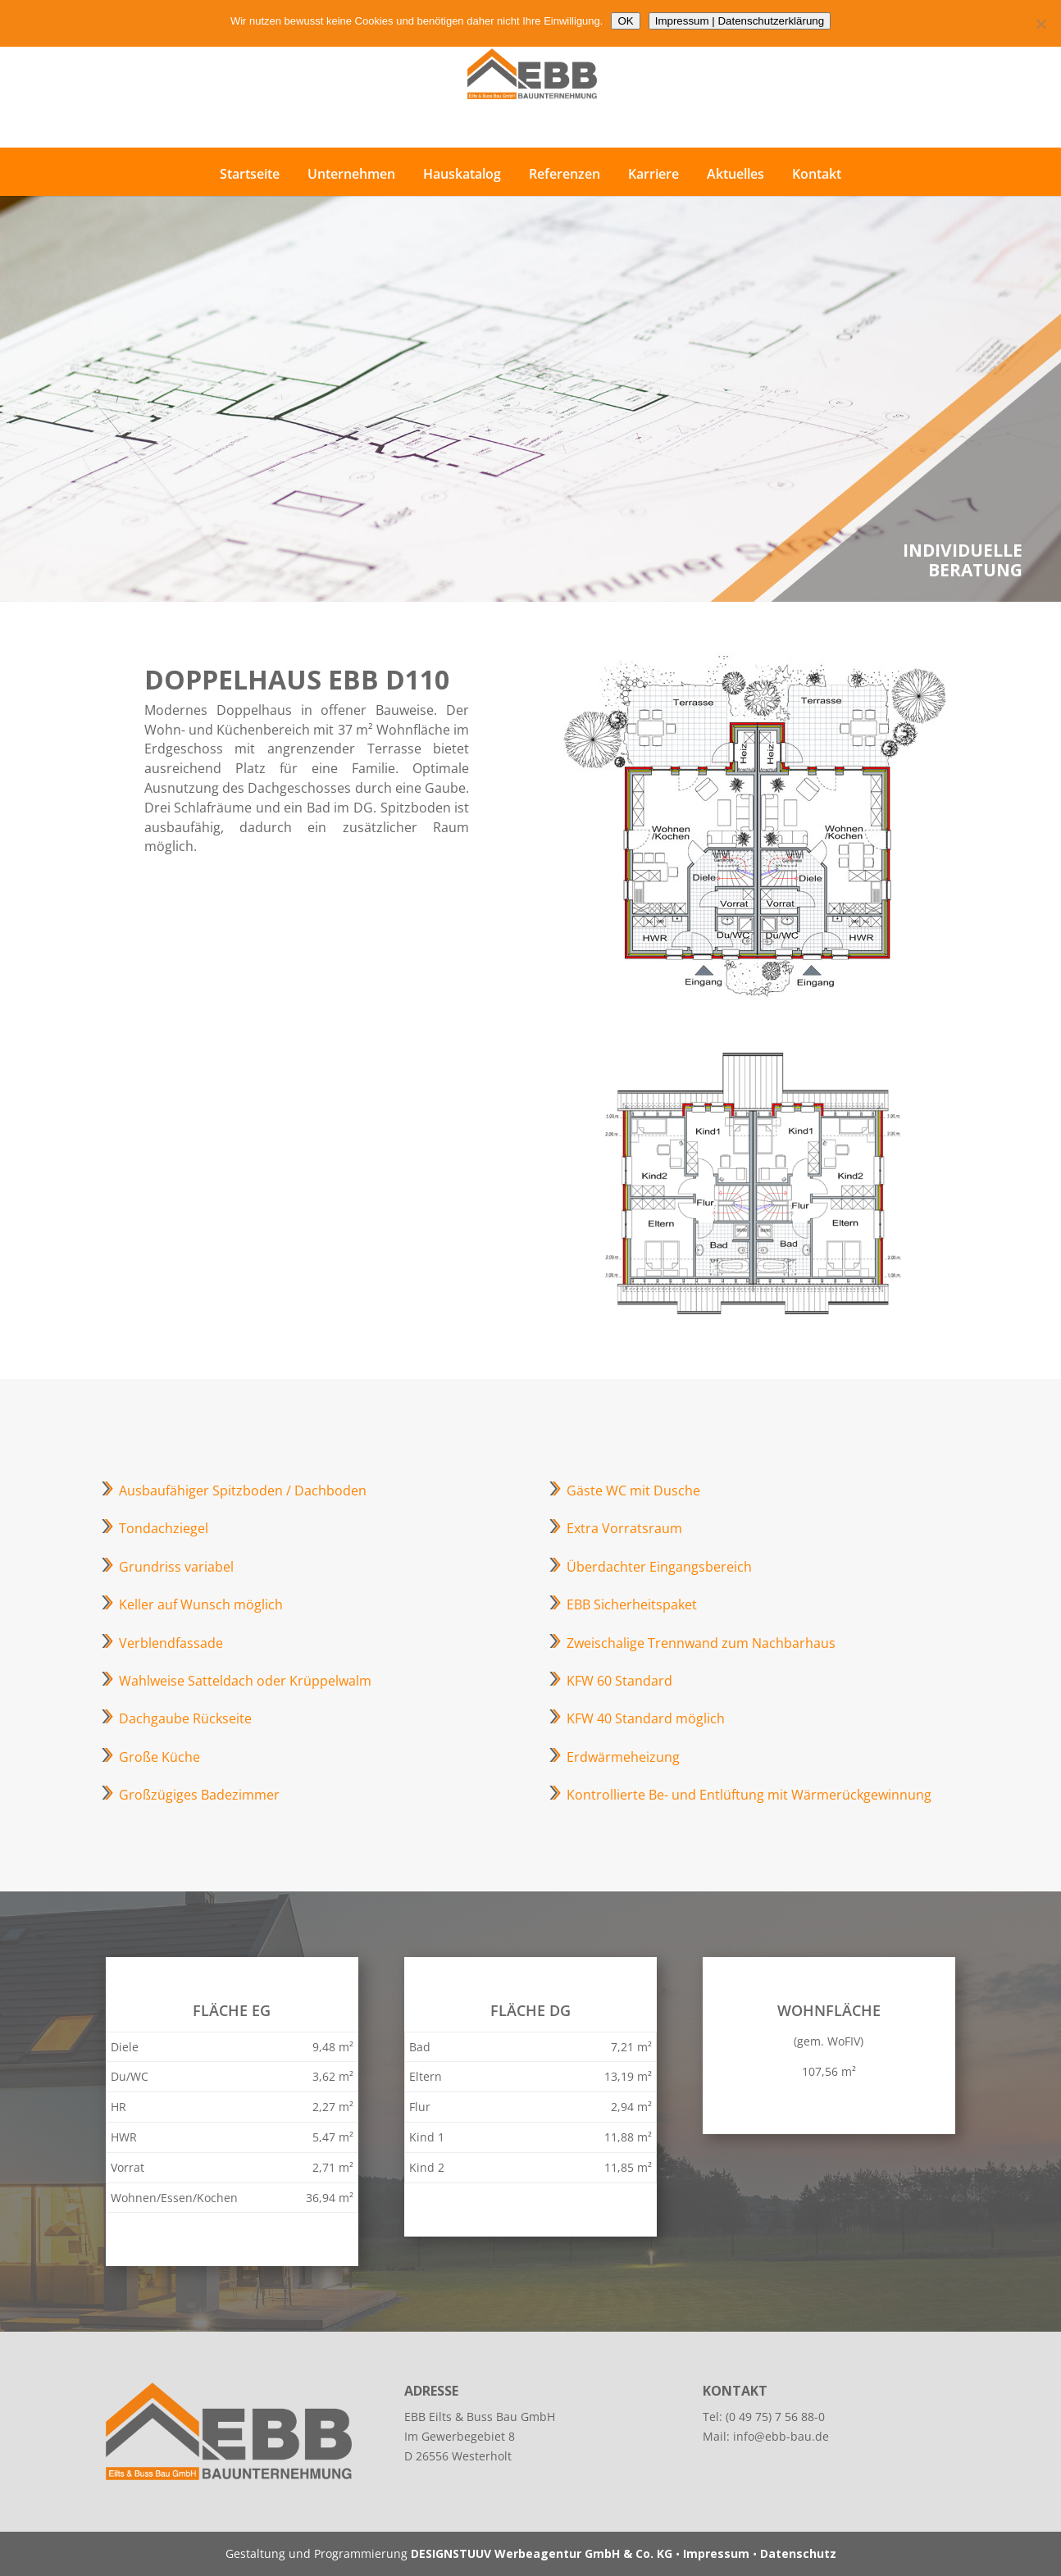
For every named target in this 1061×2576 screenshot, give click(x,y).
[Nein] (1040, 24)
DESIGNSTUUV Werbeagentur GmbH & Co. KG (541, 2553)
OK (625, 21)
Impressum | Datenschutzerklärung (739, 21)
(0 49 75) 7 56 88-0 (775, 2416)
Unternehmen (351, 174)
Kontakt (816, 174)
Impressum (716, 2553)
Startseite (250, 174)
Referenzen (564, 174)
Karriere (653, 174)
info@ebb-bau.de (781, 2436)
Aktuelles (735, 174)
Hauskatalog (462, 174)
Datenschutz (798, 2553)
